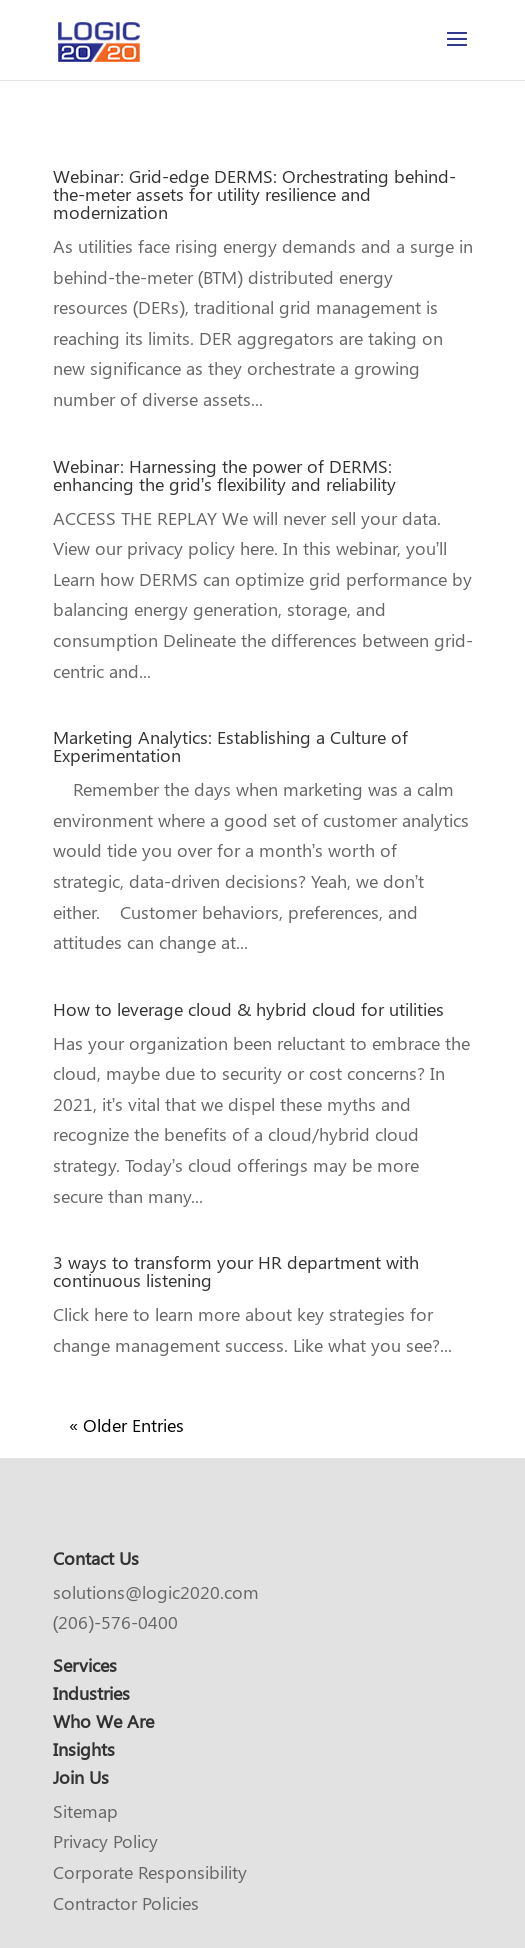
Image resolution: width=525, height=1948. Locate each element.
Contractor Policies (126, 1903)
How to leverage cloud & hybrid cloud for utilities (248, 1009)
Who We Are (103, 1721)
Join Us (81, 1777)
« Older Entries (126, 1425)
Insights (84, 1749)
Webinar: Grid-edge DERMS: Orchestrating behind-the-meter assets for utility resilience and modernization (254, 194)
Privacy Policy (105, 1841)
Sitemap (85, 1811)
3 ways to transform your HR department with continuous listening (236, 1271)
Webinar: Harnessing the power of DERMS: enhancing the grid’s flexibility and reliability (225, 475)
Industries (91, 1693)
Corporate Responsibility (150, 1872)
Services (85, 1665)
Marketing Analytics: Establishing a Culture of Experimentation (230, 746)
